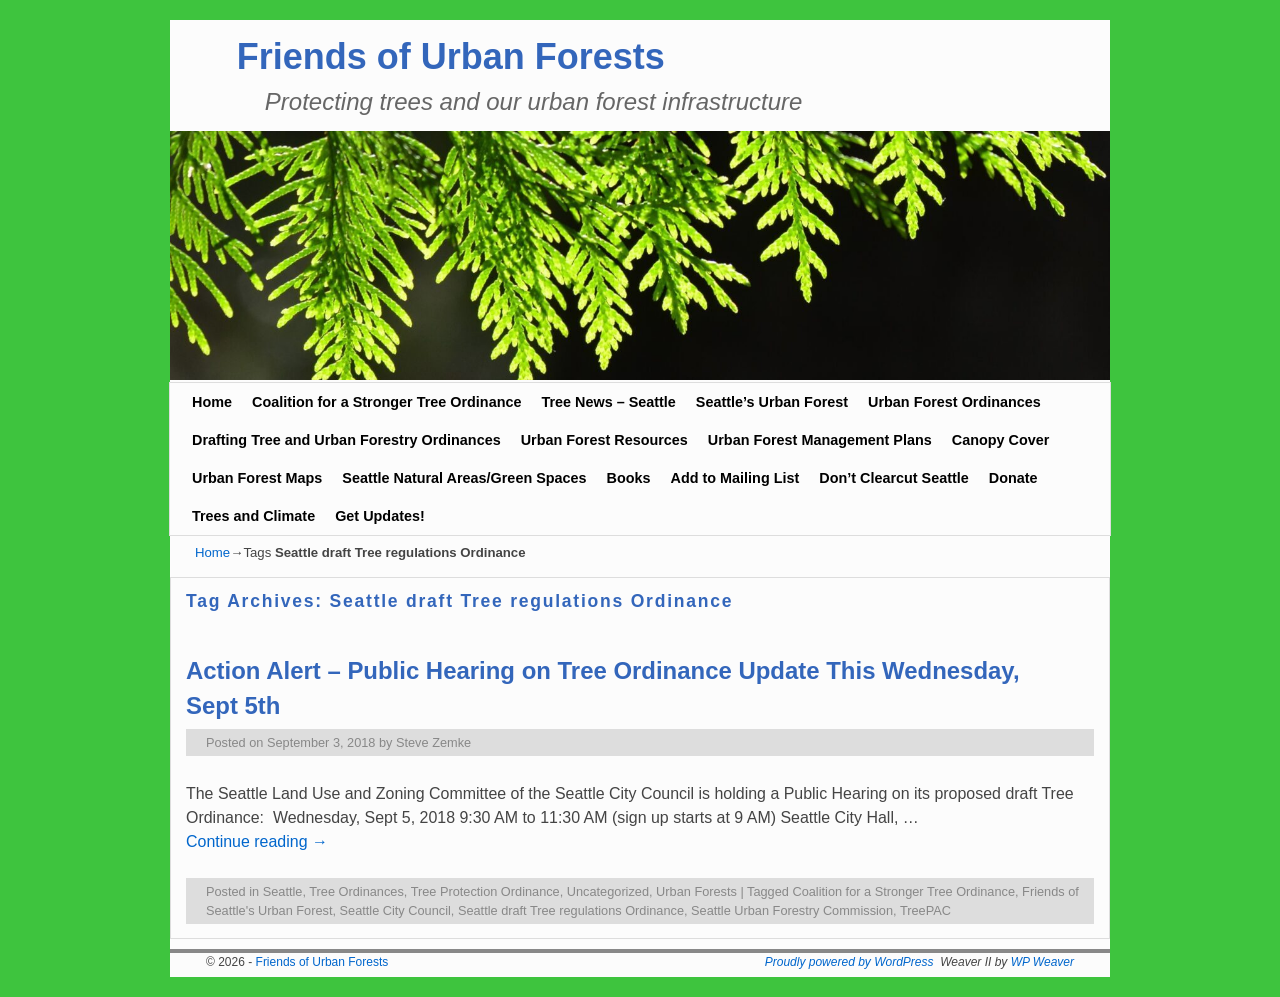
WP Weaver (1042, 962)
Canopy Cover (1001, 440)
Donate (1013, 478)
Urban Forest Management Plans (820, 440)
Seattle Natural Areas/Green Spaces (464, 478)
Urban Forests (696, 891)
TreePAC (925, 910)
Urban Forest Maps (257, 478)
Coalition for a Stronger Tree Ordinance (386, 402)
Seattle (283, 891)
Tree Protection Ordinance (485, 891)
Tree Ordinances (356, 891)
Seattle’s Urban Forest (772, 402)
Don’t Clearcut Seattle (894, 478)
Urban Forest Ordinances (954, 402)
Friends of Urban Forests (451, 56)
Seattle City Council (395, 910)
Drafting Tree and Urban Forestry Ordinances (346, 440)
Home (212, 402)
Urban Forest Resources (604, 440)
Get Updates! (380, 516)
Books (629, 478)
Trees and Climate (253, 516)
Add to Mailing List (735, 478)
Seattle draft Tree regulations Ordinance (571, 910)
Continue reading (257, 841)
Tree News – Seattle (608, 402)
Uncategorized (608, 891)
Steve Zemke (433, 742)
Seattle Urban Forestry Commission (792, 910)
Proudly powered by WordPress (849, 962)
